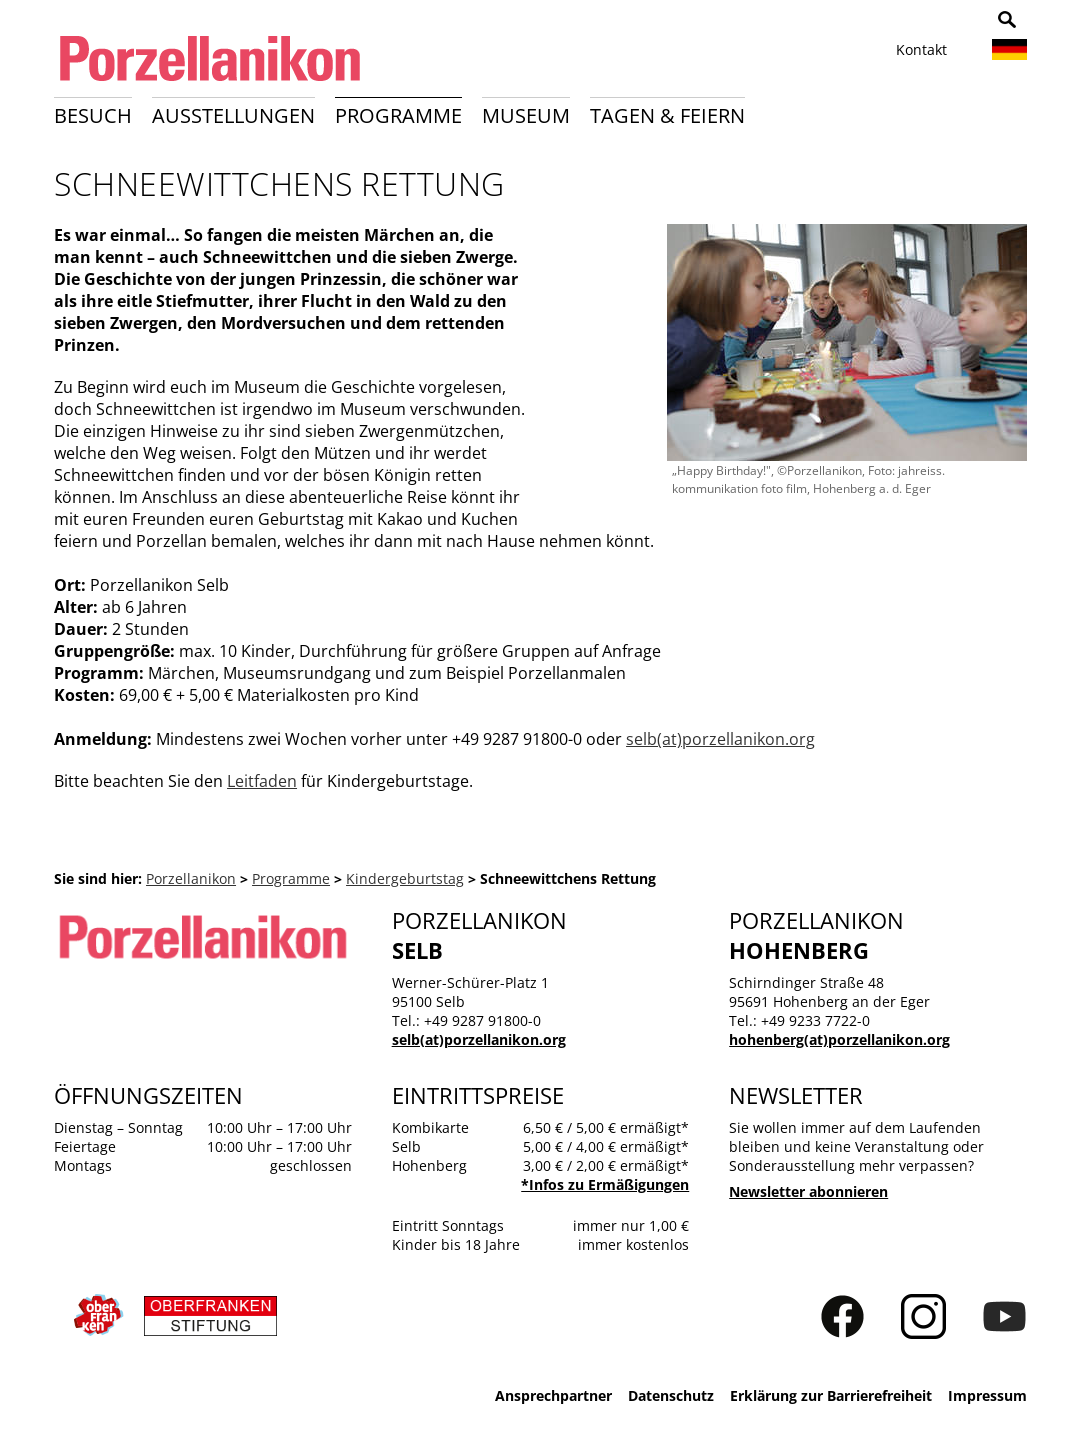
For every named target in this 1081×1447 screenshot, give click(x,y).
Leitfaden (262, 781)
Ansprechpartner (553, 1395)
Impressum (987, 1395)
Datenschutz (671, 1395)
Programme (398, 115)
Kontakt (921, 49)
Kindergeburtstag (405, 878)
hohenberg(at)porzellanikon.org (839, 1039)
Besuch (93, 115)
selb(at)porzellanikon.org (720, 739)
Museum (526, 115)
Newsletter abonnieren (808, 1191)
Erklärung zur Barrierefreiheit (831, 1395)
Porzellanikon (191, 878)
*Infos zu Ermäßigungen (605, 1184)
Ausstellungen (233, 115)
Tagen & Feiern (667, 115)
